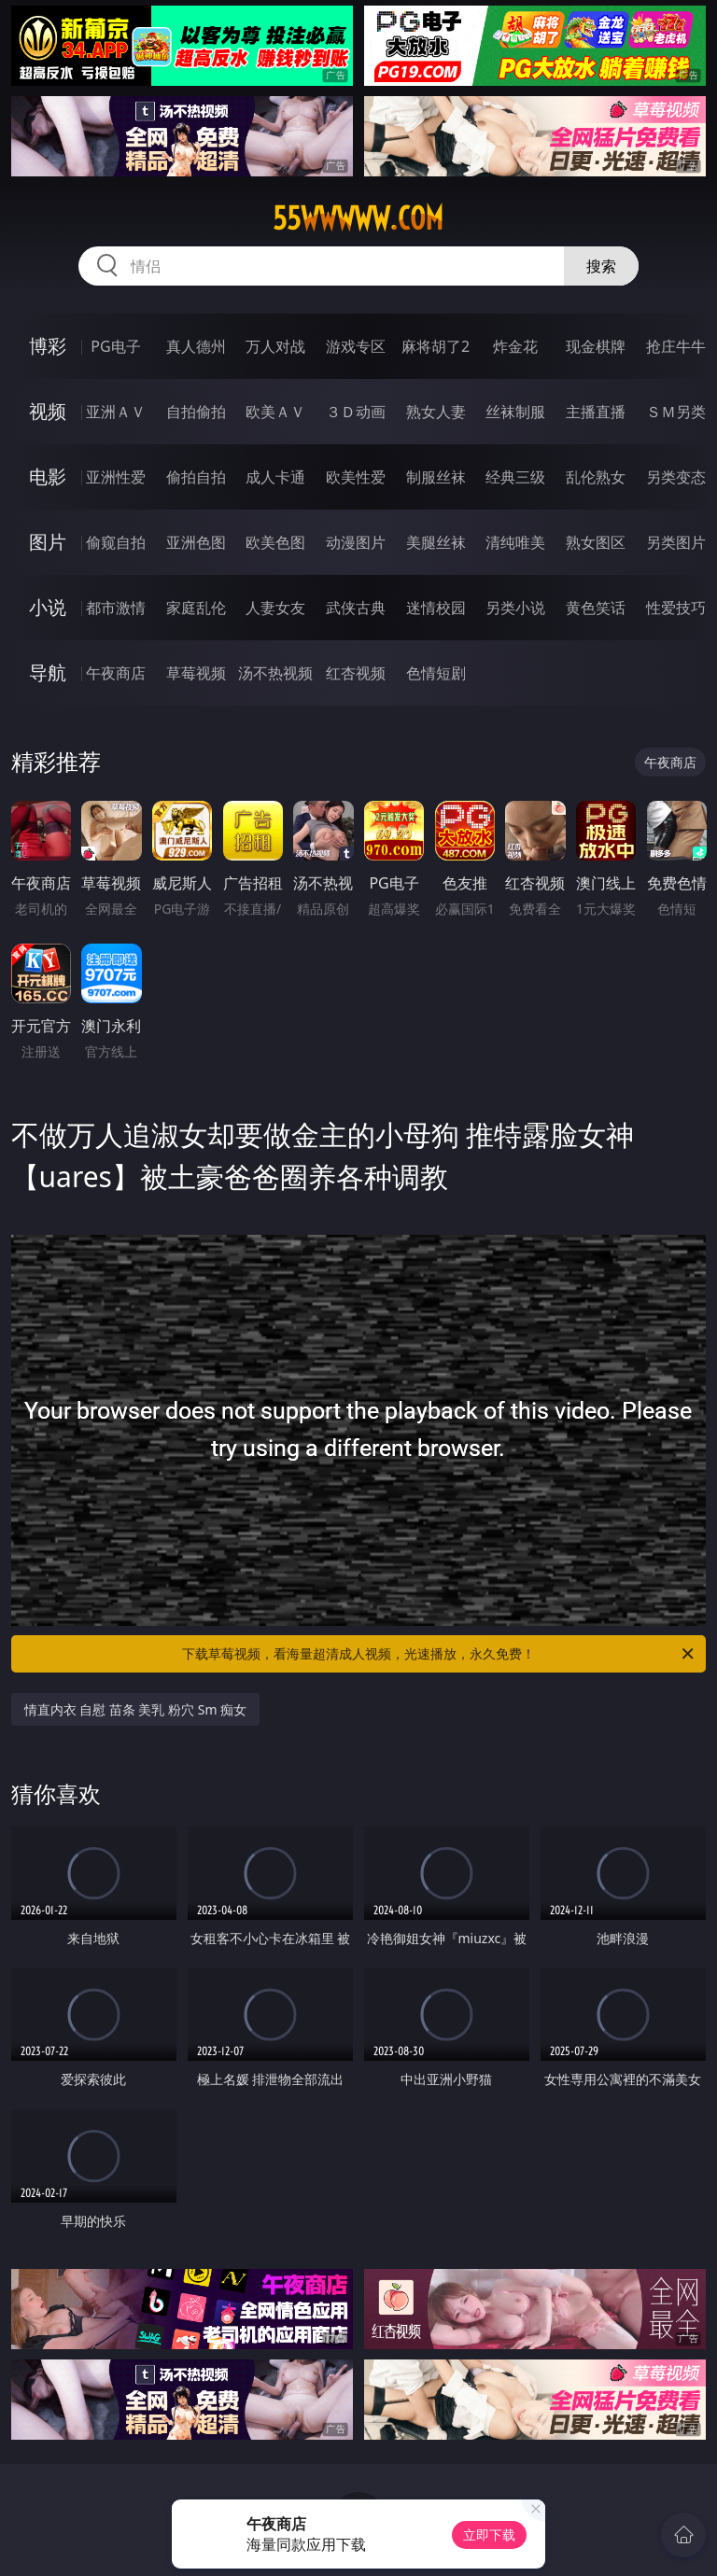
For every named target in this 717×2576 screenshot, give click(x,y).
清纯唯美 (515, 542)
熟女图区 (596, 542)
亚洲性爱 (116, 477)
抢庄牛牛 (676, 346)
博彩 (47, 345)
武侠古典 (356, 607)
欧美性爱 (356, 477)
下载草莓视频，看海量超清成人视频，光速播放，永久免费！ (439, 1654)
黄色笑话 (596, 607)
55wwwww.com (358, 218)
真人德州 (196, 346)
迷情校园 (436, 607)
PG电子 (115, 346)
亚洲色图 (196, 542)
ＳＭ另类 (676, 411)
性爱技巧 (676, 607)
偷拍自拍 (196, 477)
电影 (47, 476)
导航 (47, 672)
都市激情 (116, 607)
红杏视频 (356, 673)
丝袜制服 (515, 411)
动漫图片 (356, 542)
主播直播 (596, 411)
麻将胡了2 (435, 346)
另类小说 (515, 607)
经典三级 (515, 477)
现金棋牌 (596, 346)
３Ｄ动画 (356, 411)
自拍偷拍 (196, 411)
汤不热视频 (275, 673)
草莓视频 (196, 673)
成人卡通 (275, 477)
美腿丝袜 (436, 542)
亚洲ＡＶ (116, 411)
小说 (47, 607)
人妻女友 (275, 607)
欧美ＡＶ (275, 411)
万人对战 (275, 346)
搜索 (601, 266)
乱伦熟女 (596, 477)
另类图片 (676, 542)
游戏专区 (356, 346)
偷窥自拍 (116, 542)
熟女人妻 (436, 411)
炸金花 (515, 346)
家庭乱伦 (196, 607)
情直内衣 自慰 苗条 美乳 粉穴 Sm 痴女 (135, 1709)
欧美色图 (275, 542)
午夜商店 (116, 673)
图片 (47, 541)
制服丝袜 (436, 477)
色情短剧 (436, 673)
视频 (47, 411)
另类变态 (676, 477)
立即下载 (489, 2534)
